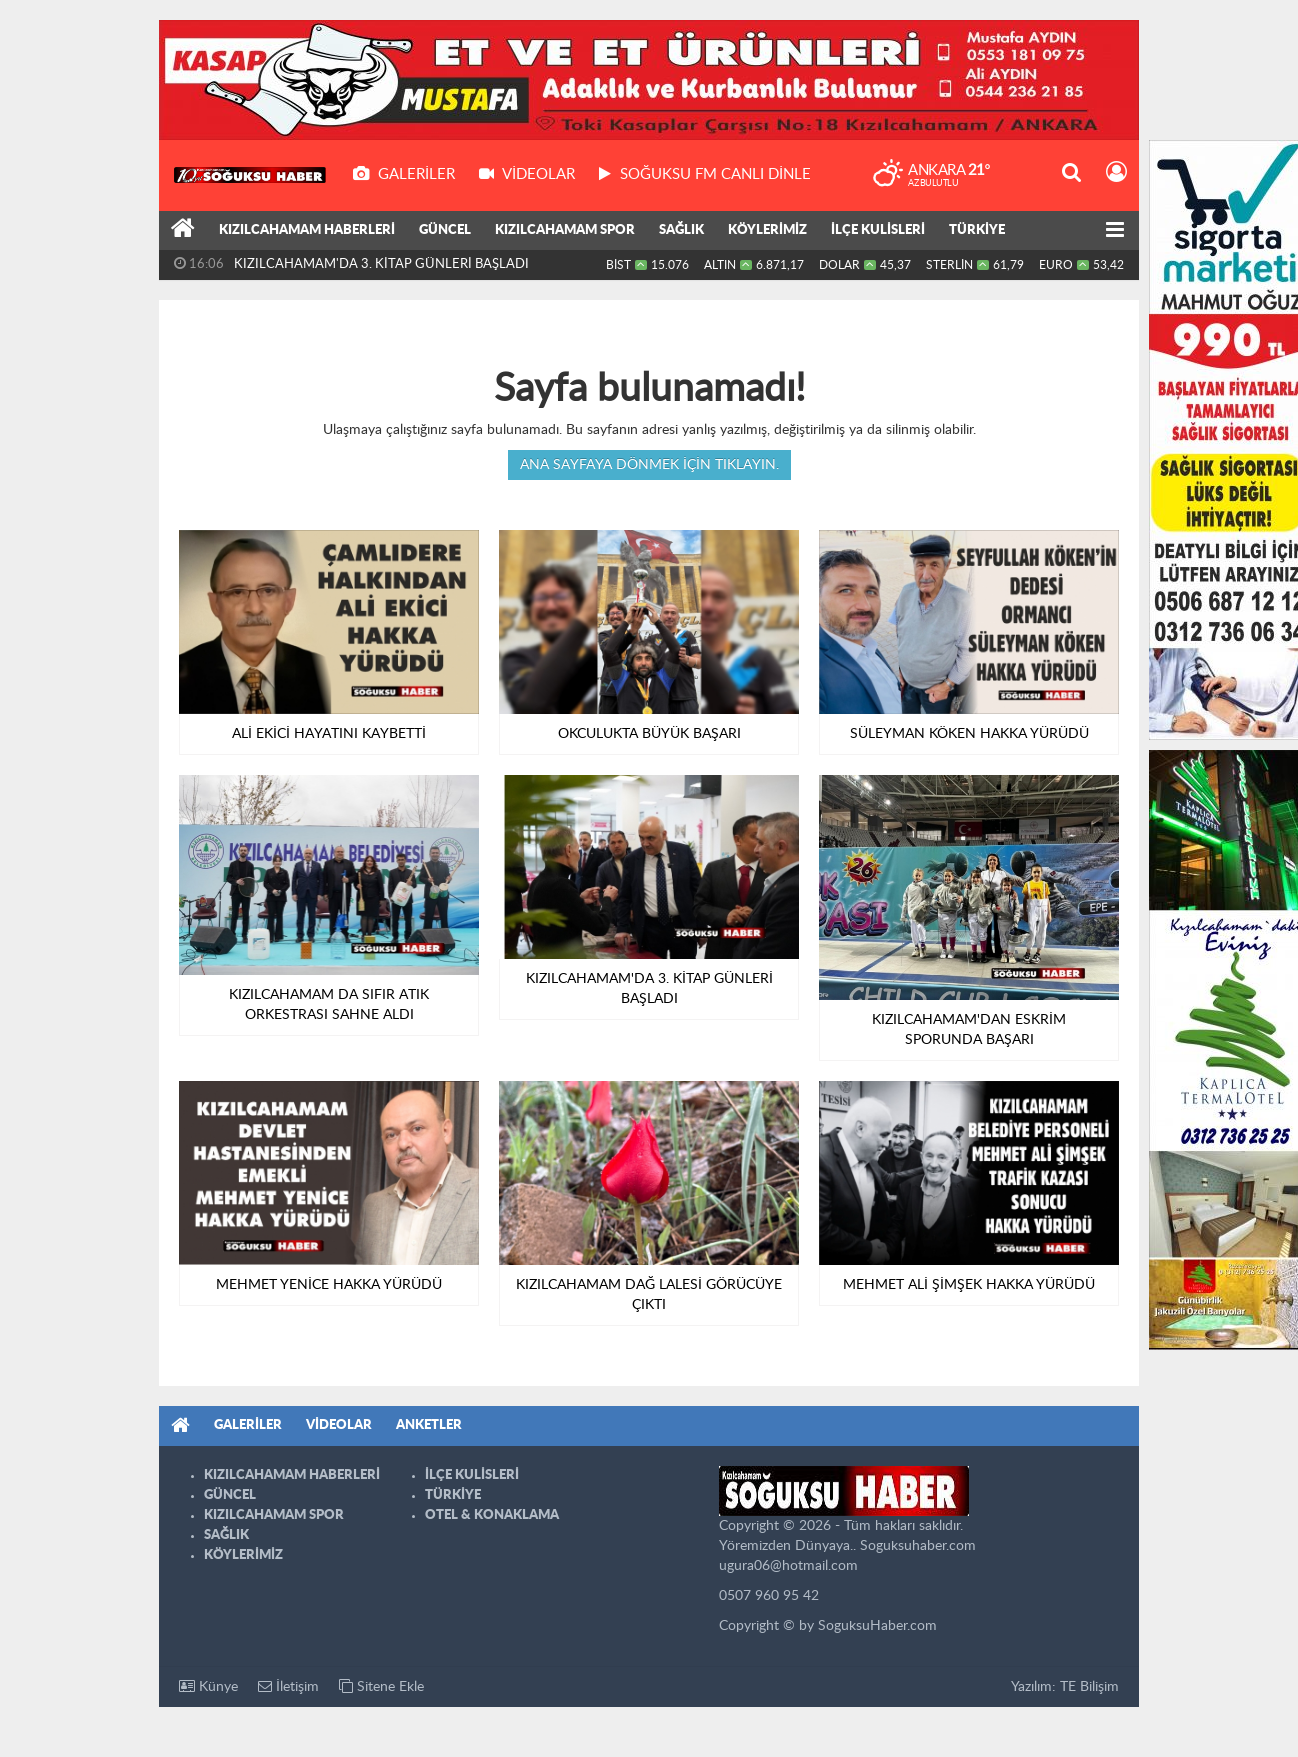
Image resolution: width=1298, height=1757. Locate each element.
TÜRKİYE (977, 230)
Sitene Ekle (381, 1686)
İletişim (288, 1686)
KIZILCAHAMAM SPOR (565, 230)
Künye (208, 1686)
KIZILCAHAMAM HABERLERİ (307, 230)
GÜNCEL (445, 230)
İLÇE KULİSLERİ (878, 230)
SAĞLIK (681, 230)
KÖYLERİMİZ (767, 230)
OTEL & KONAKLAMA (492, 1515)
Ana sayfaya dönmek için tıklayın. (649, 465)
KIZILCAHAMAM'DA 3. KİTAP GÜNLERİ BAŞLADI (381, 264)
